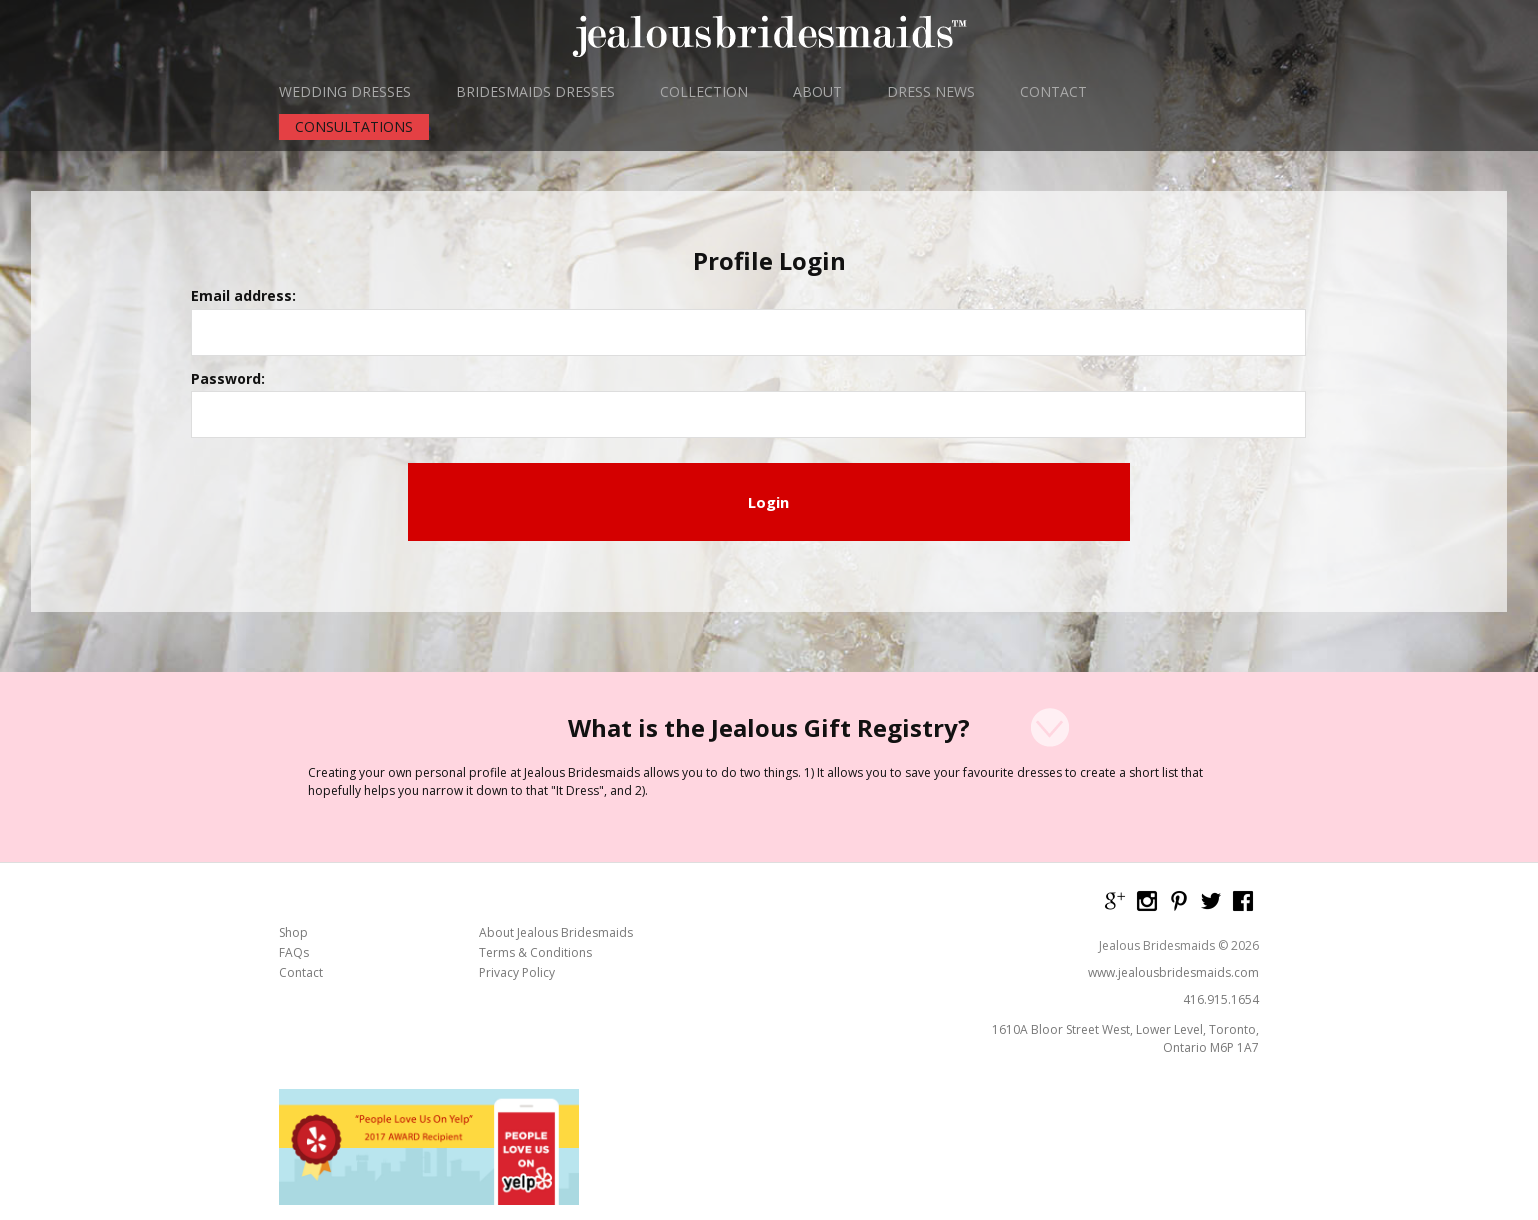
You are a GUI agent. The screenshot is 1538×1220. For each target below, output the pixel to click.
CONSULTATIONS (354, 126)
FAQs (294, 769)
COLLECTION (704, 92)
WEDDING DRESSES (345, 92)
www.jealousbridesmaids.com (1173, 788)
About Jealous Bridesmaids (556, 749)
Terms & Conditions (535, 769)
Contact (301, 789)
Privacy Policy (517, 789)
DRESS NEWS (931, 92)
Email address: (575, 270)
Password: (560, 335)
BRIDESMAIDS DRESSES (535, 92)
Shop (293, 749)
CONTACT (1053, 92)
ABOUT (817, 92)
